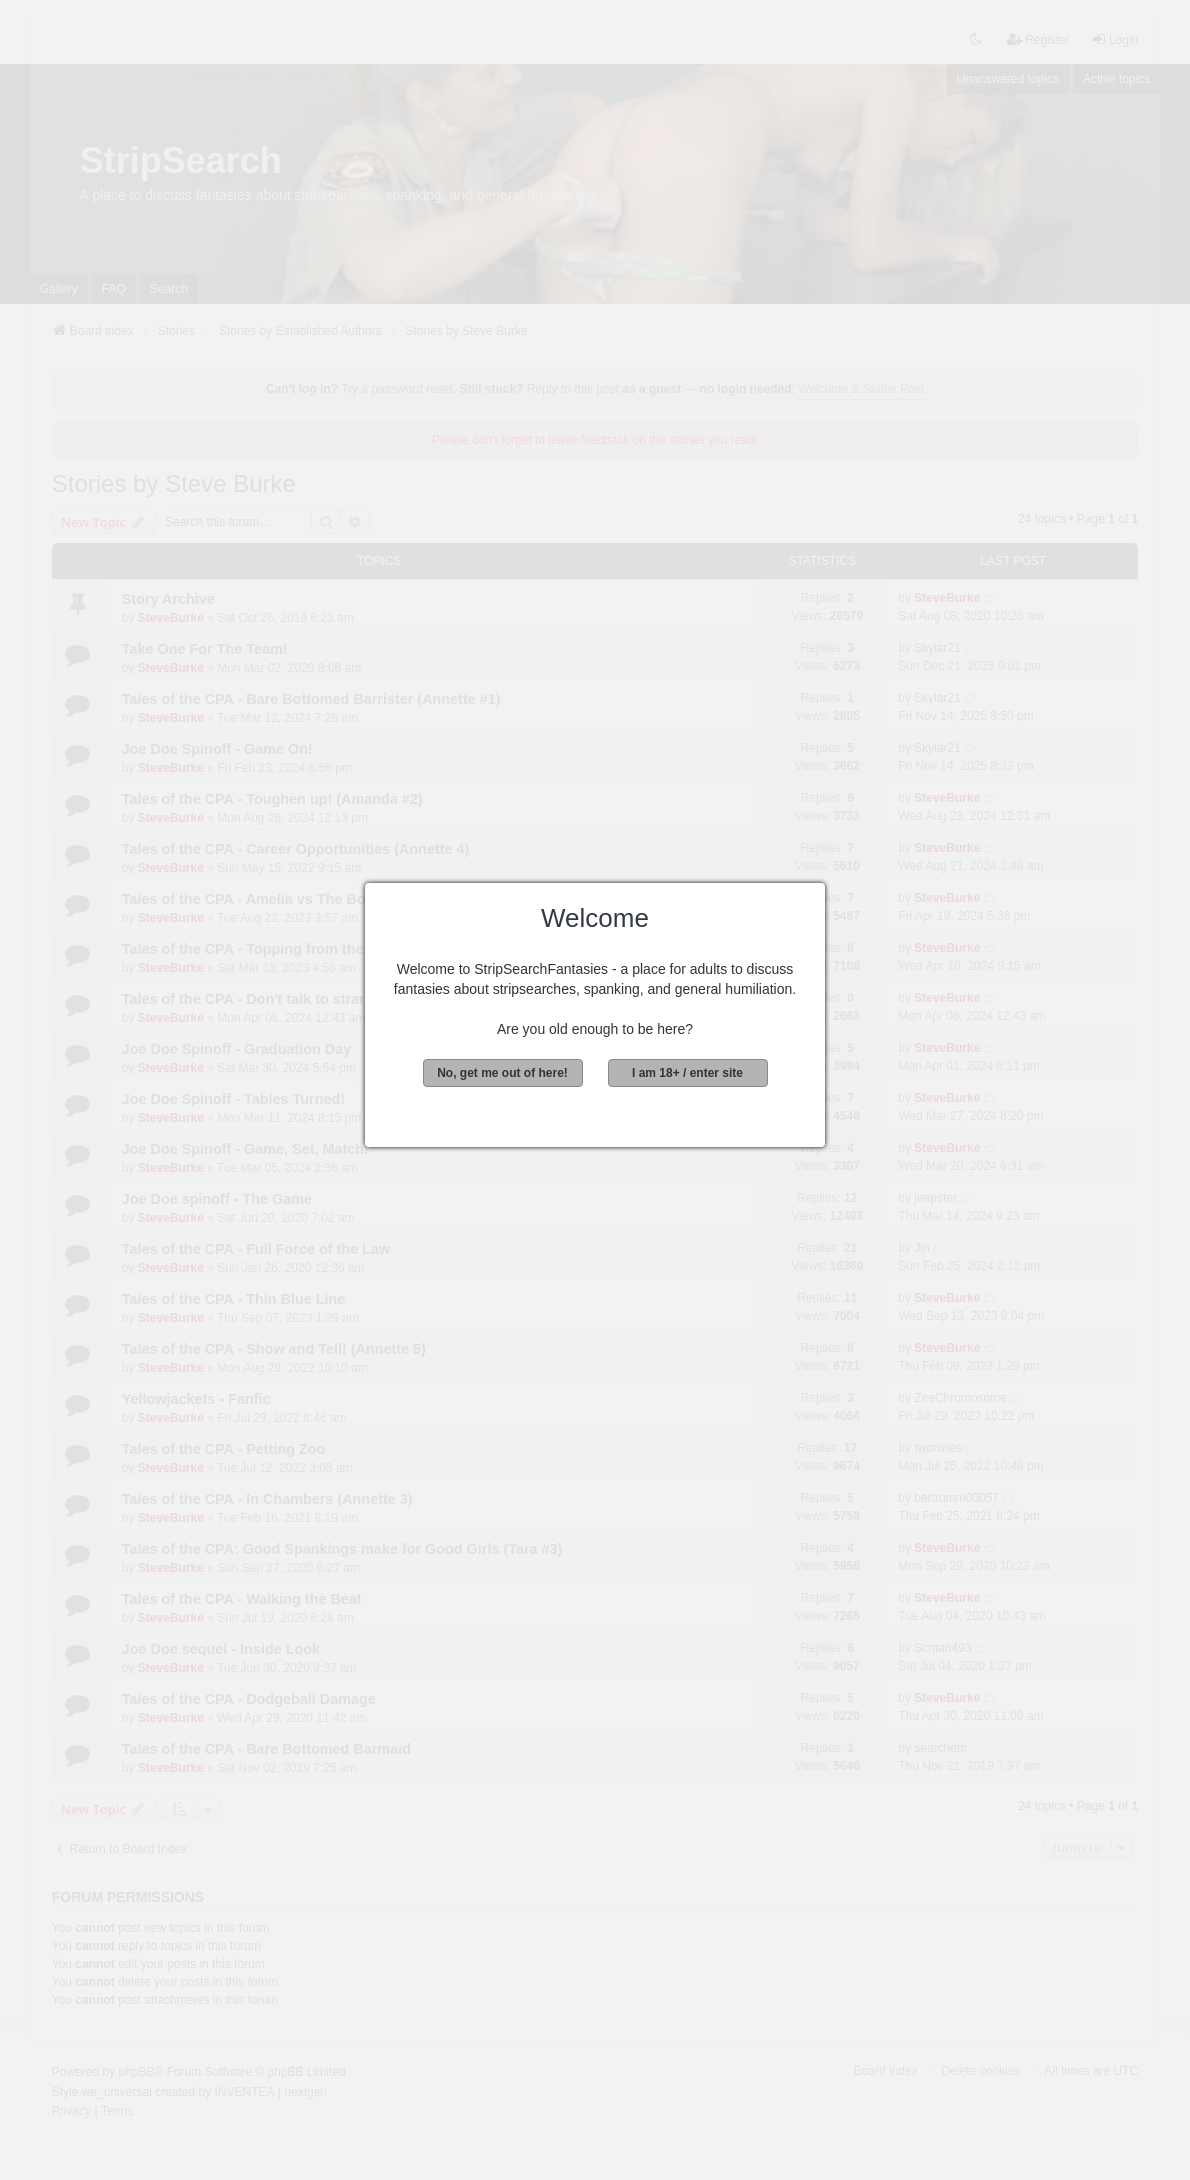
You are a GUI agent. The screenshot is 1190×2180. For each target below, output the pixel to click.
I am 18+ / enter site (687, 1073)
